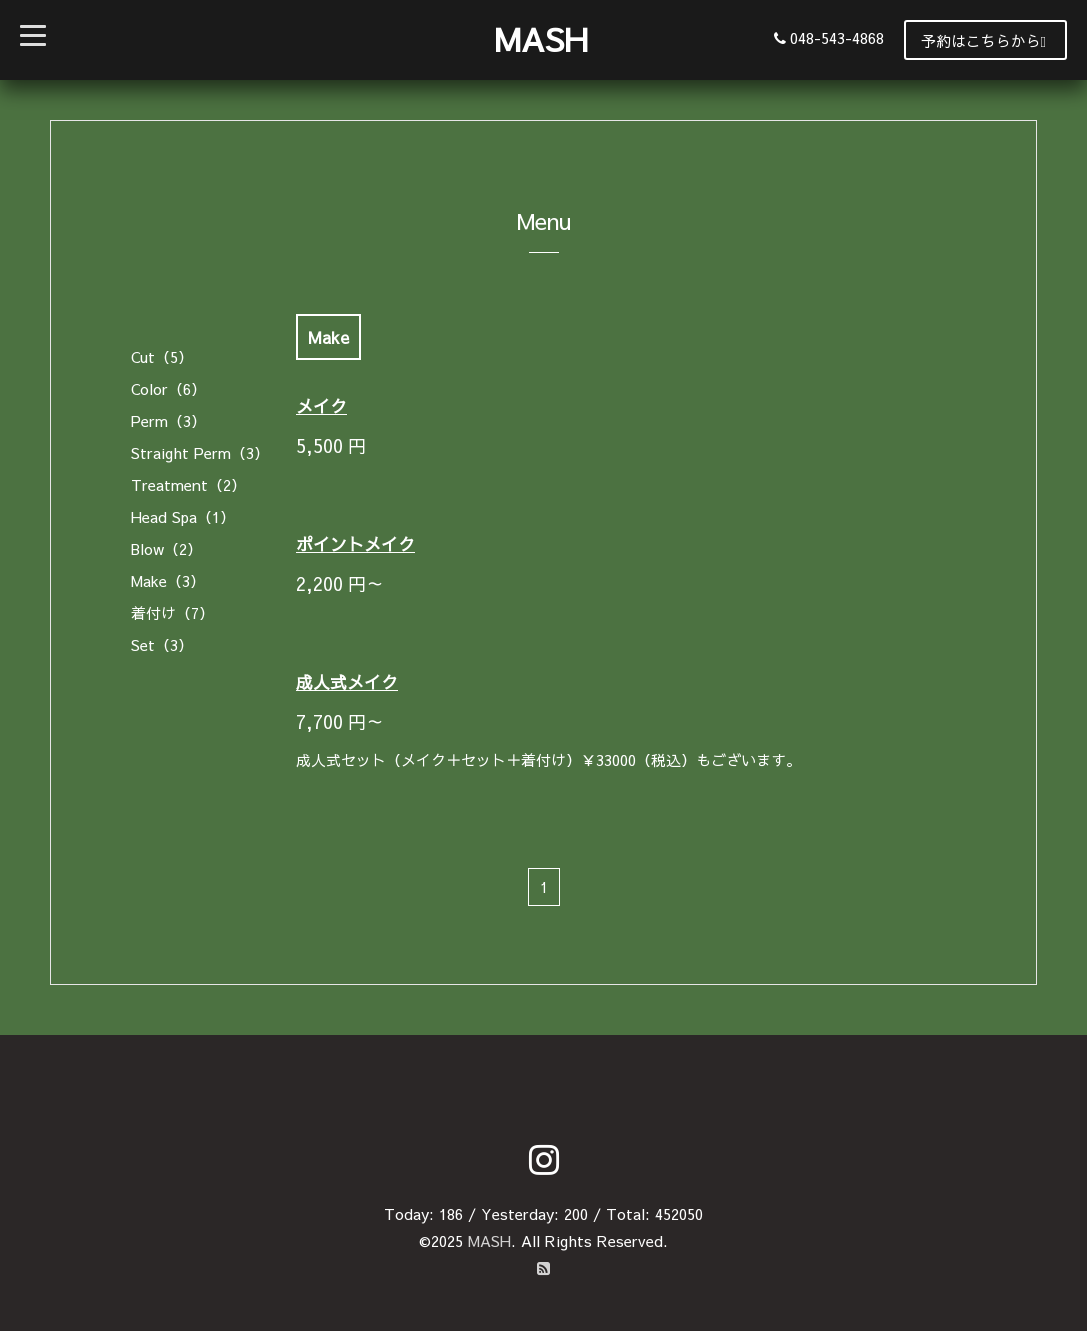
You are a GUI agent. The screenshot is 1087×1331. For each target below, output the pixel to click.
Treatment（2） (188, 484)
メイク (321, 406)
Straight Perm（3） (200, 452)
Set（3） (162, 644)
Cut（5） (162, 356)
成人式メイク (347, 682)
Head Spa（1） (183, 516)
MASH (541, 38)
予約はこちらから (983, 40)
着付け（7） (172, 612)
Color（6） (168, 388)
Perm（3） (168, 420)
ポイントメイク (355, 544)
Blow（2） (166, 548)
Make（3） (168, 580)
